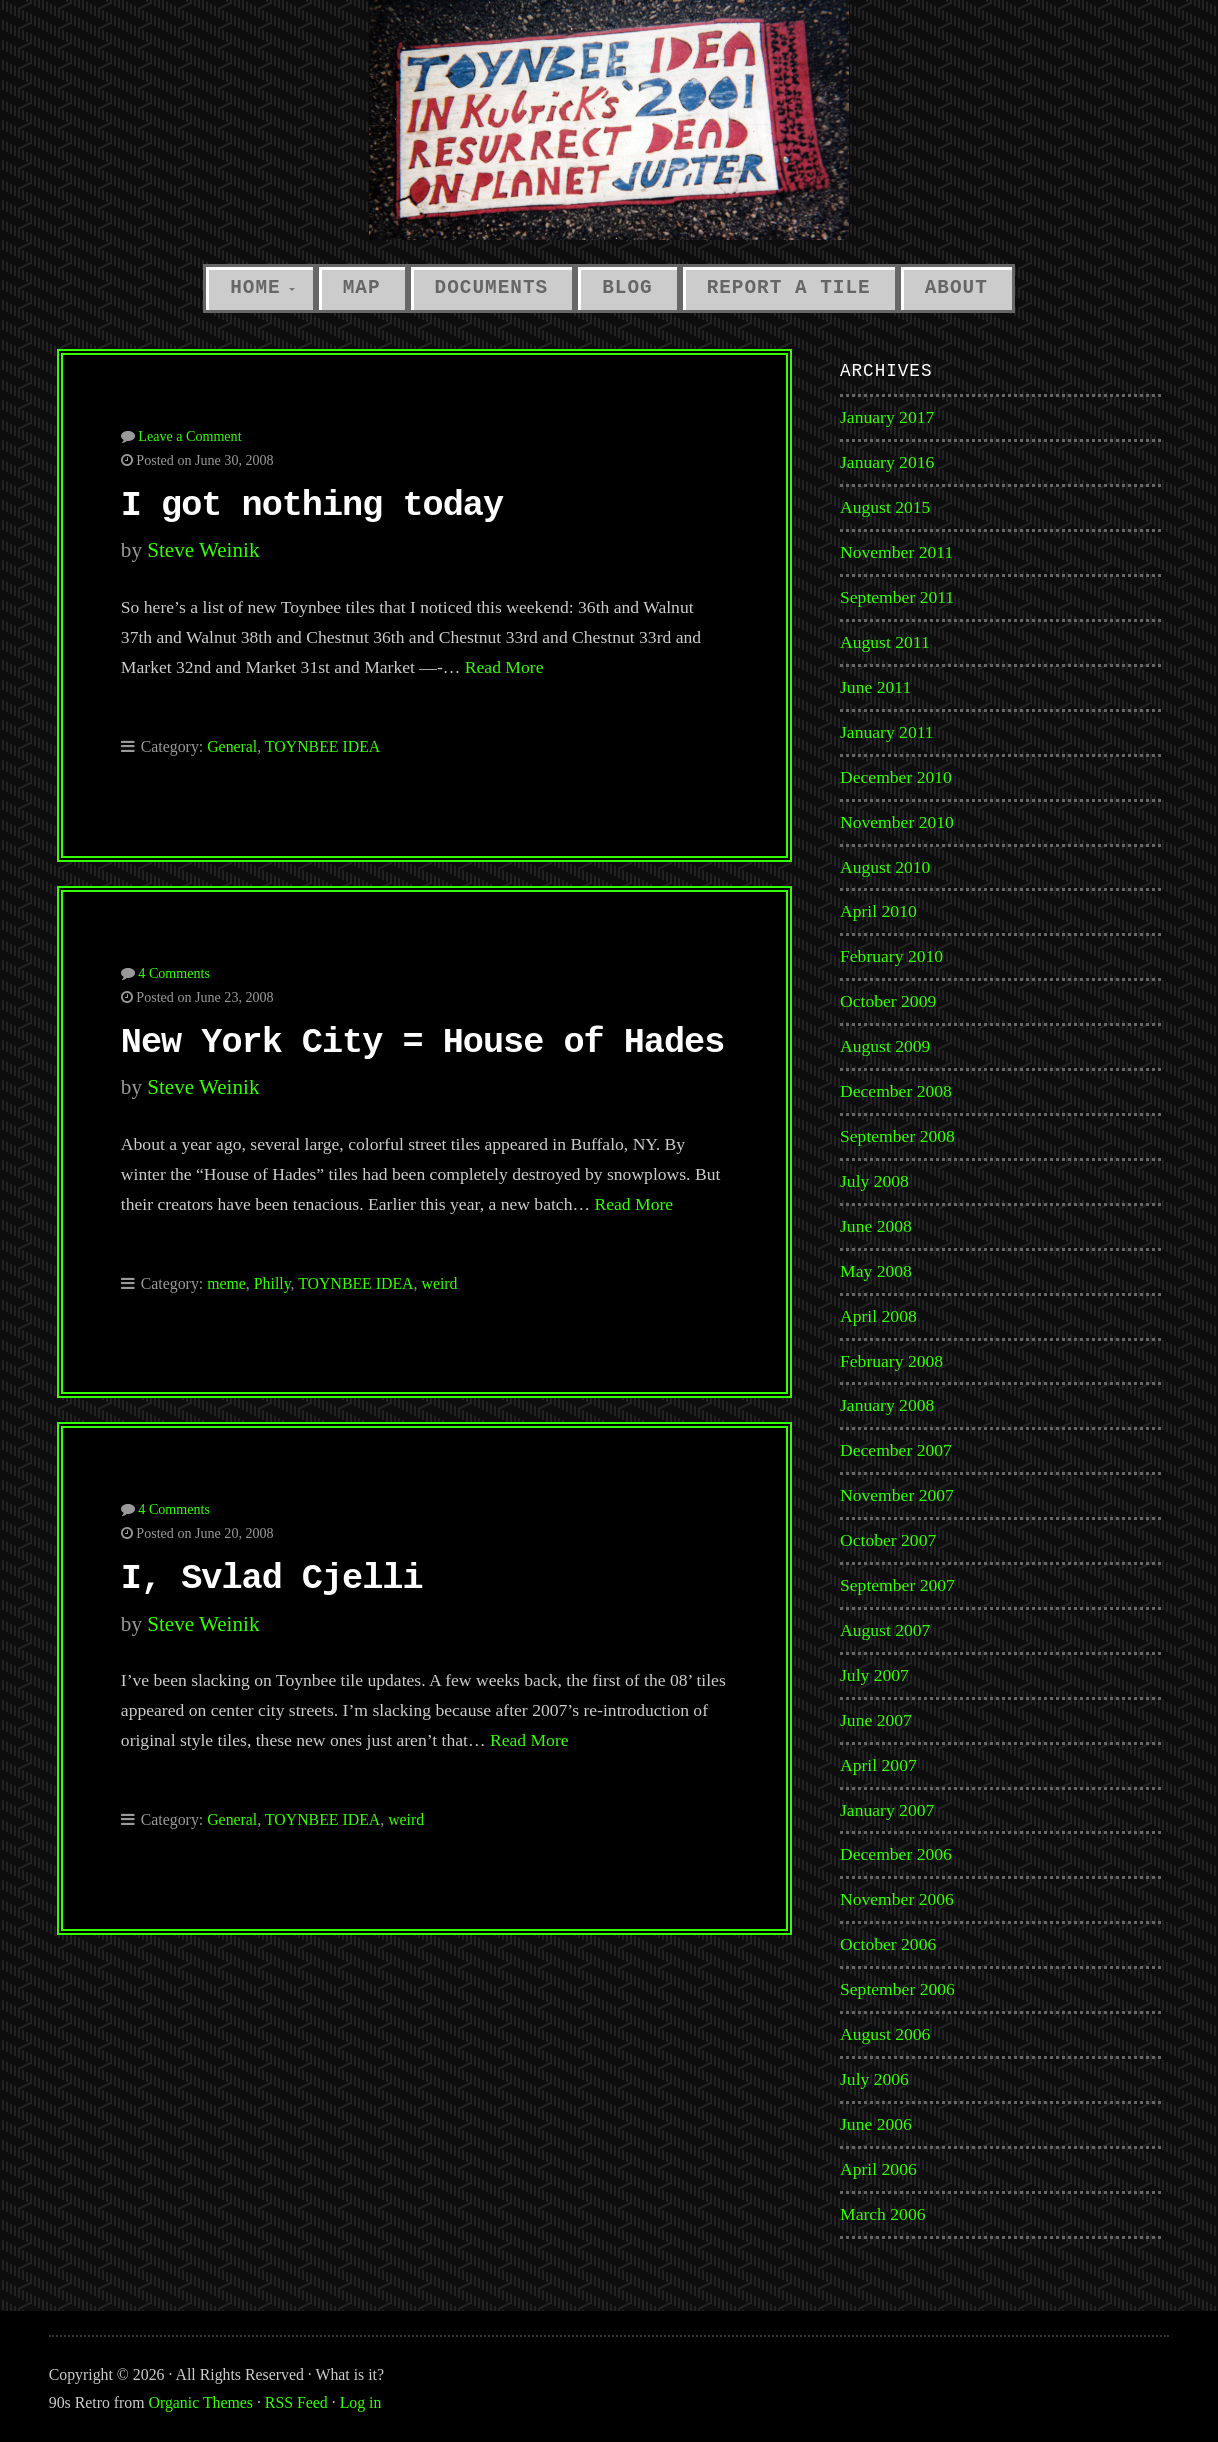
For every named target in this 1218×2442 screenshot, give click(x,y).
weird (439, 1283)
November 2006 (897, 1899)
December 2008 (896, 1091)
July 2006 (874, 2079)
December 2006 (896, 1854)
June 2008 (876, 1226)
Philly (272, 1283)
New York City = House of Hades (422, 1043)
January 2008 (887, 1405)
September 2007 (897, 1585)
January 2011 (887, 732)
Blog (627, 288)
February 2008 (891, 1361)
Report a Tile (789, 288)
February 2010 (891, 956)
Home (255, 288)
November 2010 (897, 822)
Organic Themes (201, 2402)
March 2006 (883, 2214)
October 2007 (888, 1540)
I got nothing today (312, 506)
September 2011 (897, 597)
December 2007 (896, 1450)
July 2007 (874, 1675)
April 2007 (878, 1765)
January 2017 (887, 417)
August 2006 (885, 2034)
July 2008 (874, 1181)
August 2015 (885, 507)
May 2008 (876, 1271)
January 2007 (887, 1810)
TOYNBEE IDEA (322, 746)
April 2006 (878, 2169)
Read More (504, 667)
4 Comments (174, 973)
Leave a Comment (189, 436)
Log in (361, 2402)
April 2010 (878, 911)
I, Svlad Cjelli (272, 1579)
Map (362, 288)
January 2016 (887, 462)
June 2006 (876, 2124)
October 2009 (888, 1001)
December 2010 (896, 777)
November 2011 (896, 552)
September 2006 (897, 1989)
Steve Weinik (203, 550)
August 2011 (885, 642)
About (956, 288)
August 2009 (885, 1046)
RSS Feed (296, 2402)
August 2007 (885, 1630)
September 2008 (897, 1136)
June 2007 (876, 1720)
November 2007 (897, 1495)
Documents (492, 288)
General (232, 746)
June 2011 (875, 687)
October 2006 (888, 1944)
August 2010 (885, 867)
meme (226, 1283)
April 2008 (878, 1316)
